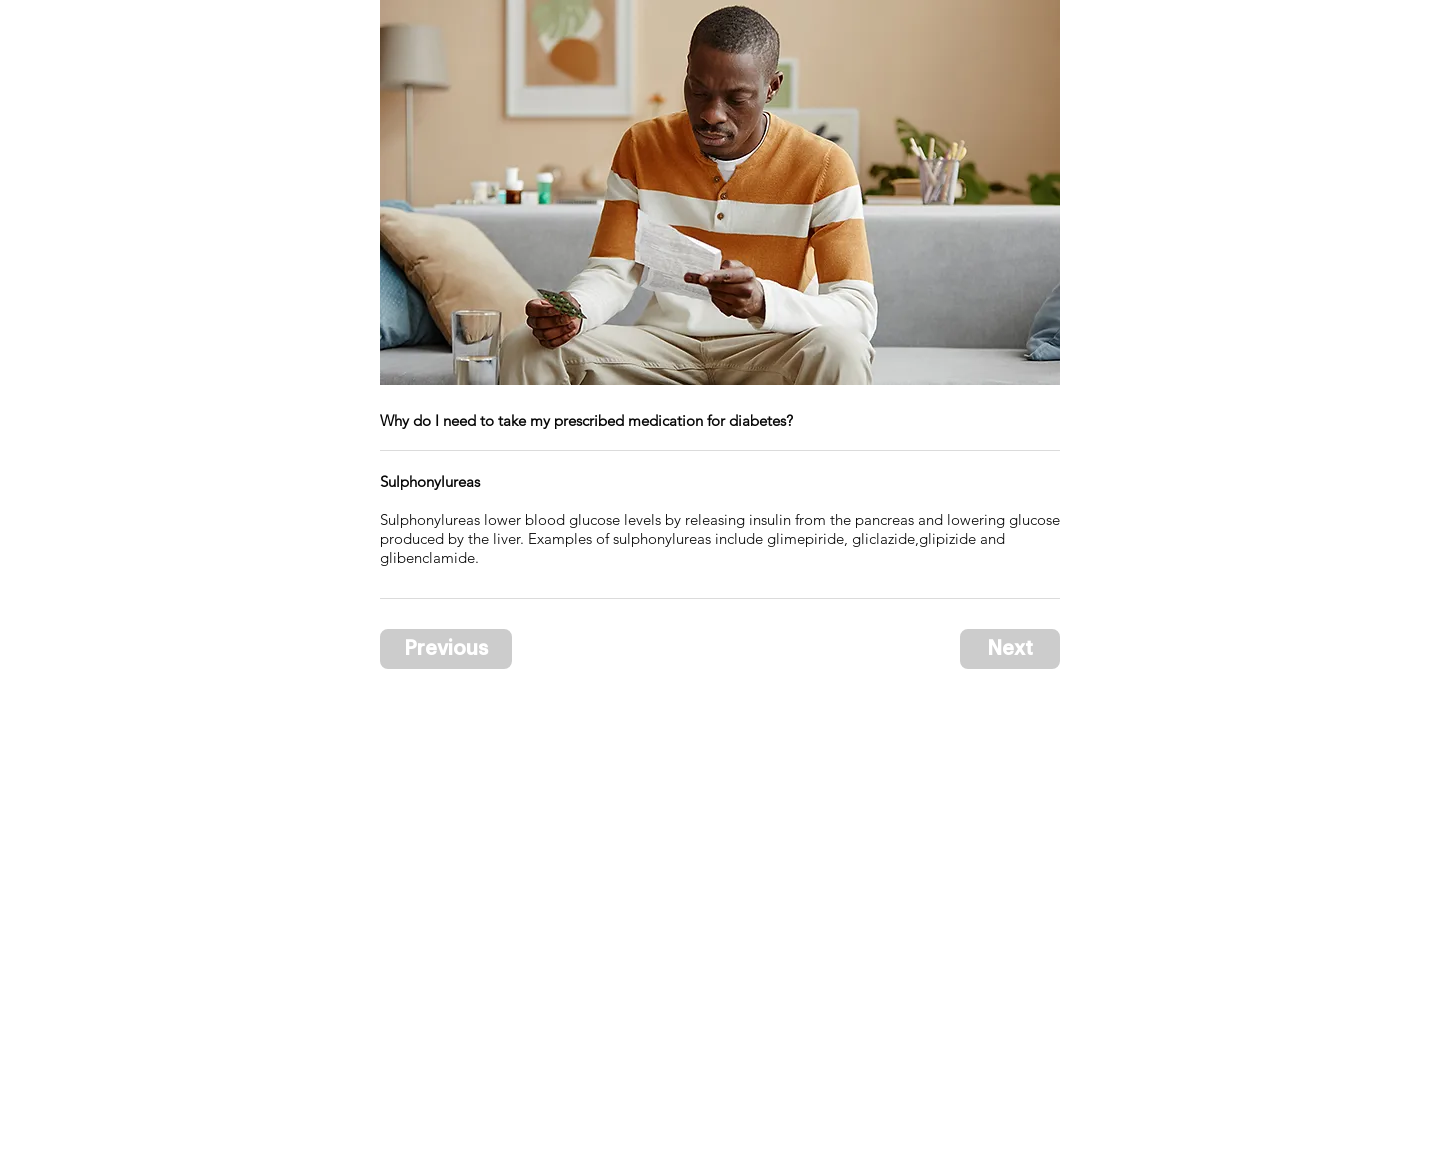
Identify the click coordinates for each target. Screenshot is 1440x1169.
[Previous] (446, 649)
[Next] (1010, 649)
